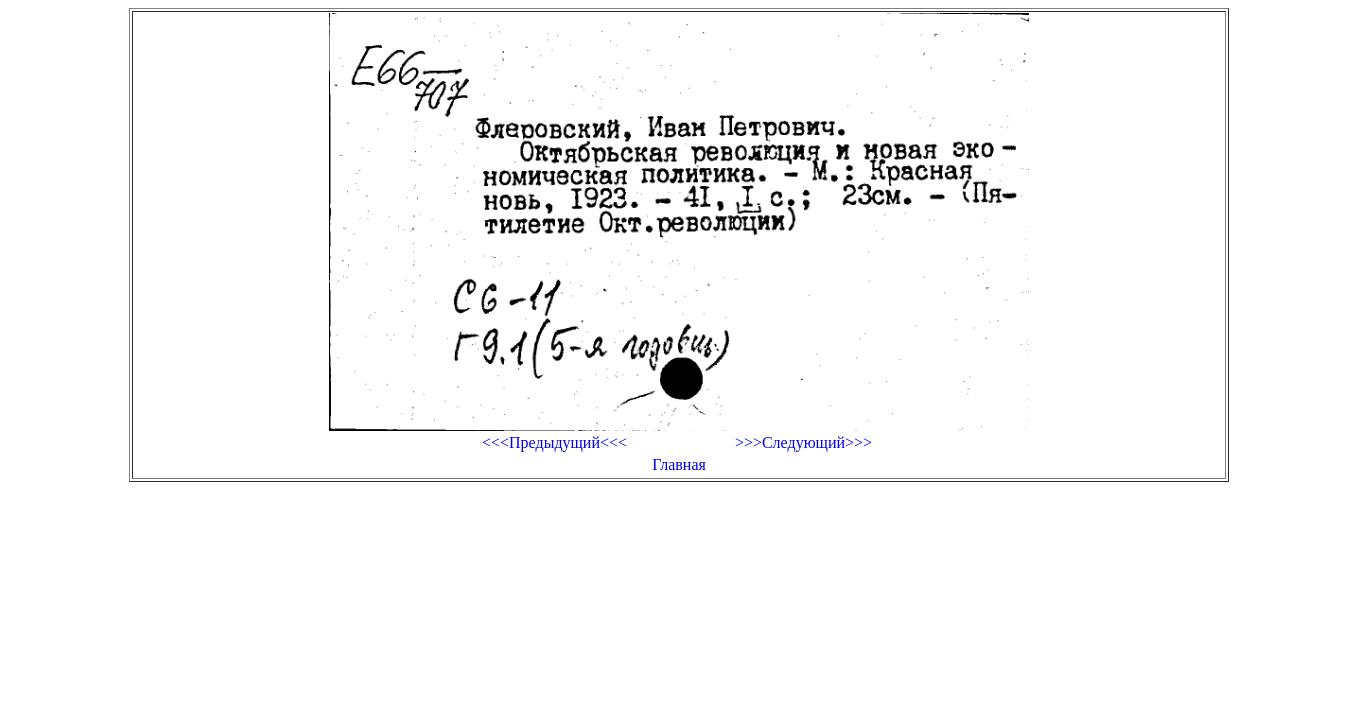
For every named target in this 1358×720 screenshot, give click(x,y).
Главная (679, 464)
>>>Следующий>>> (803, 442)
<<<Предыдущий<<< (554, 442)
